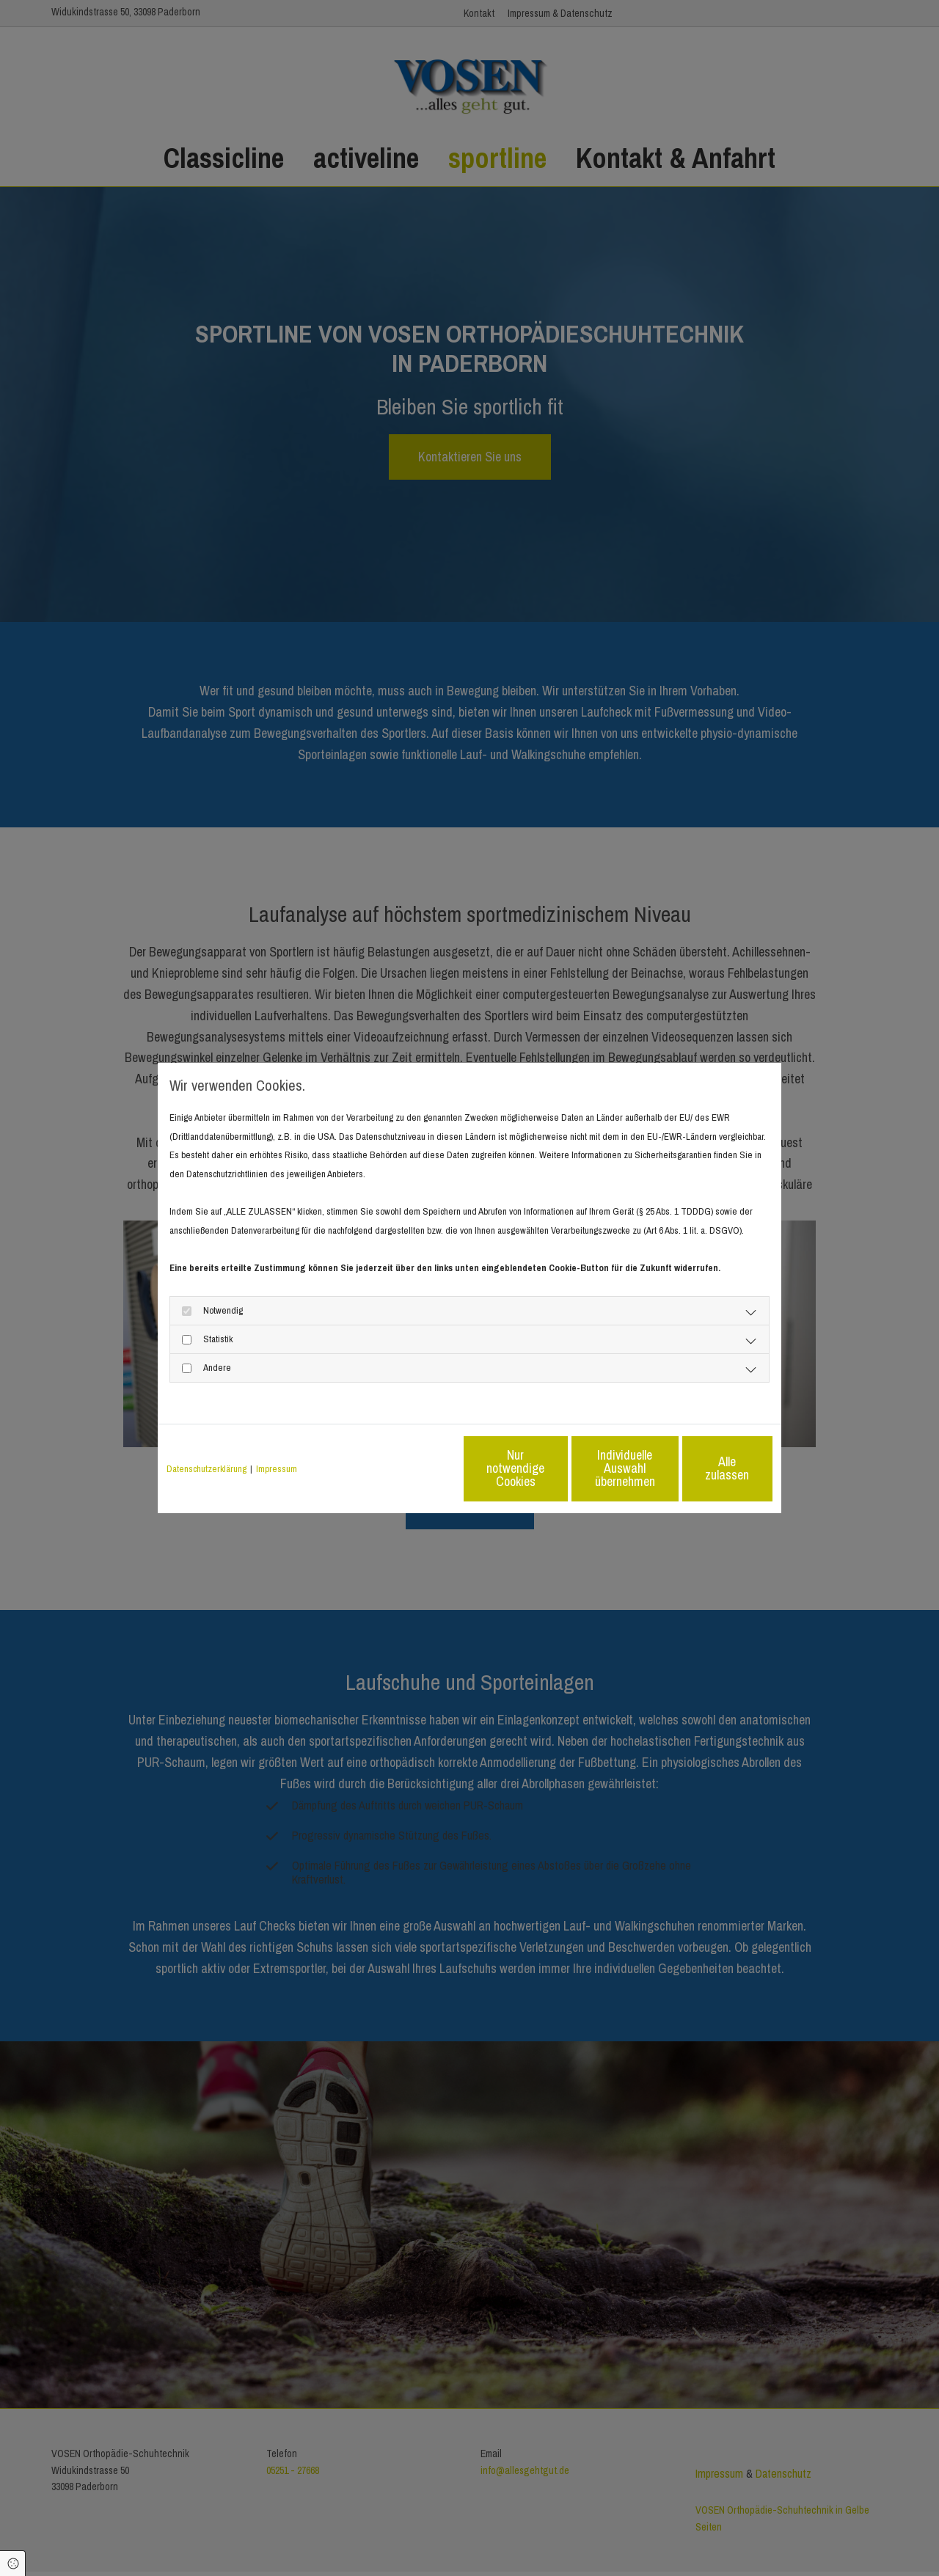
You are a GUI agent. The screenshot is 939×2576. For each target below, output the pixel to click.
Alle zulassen (705, 1468)
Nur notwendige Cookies (426, 1468)
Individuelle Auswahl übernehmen (566, 1468)
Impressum (276, 1469)
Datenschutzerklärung (206, 1469)
